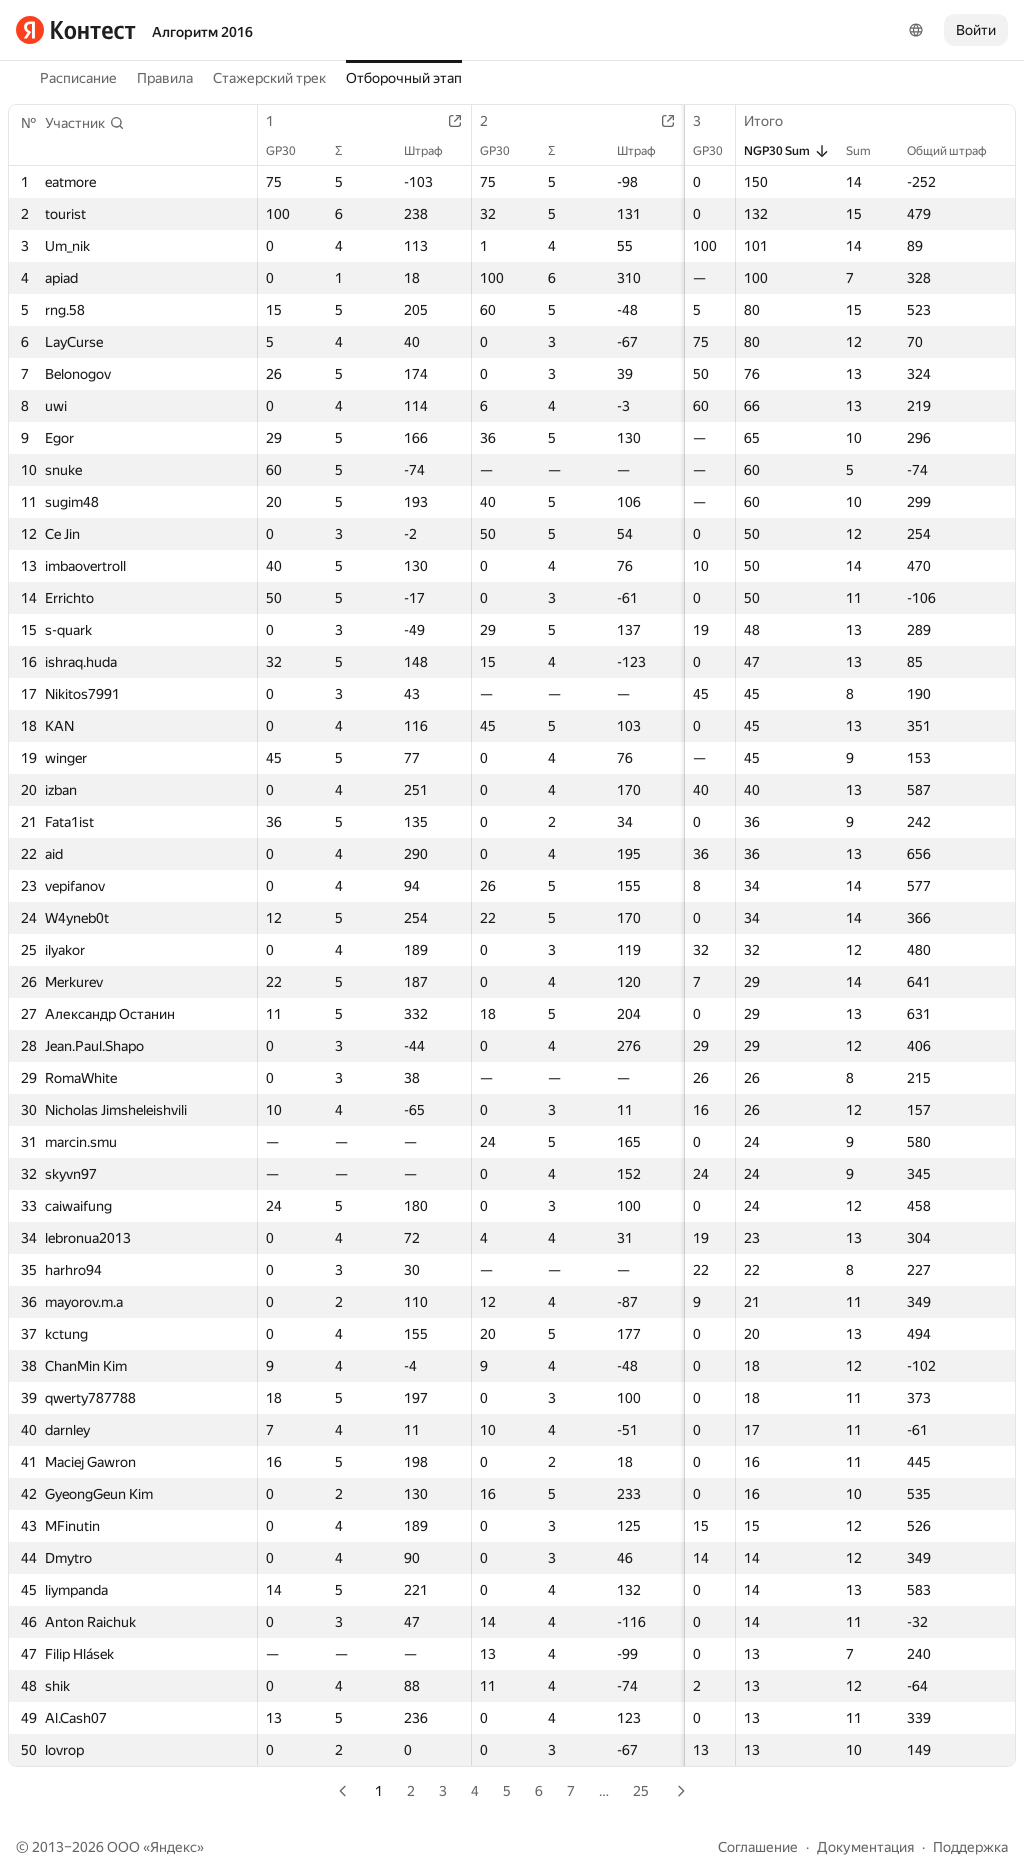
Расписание (78, 78)
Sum (868, 151)
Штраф (424, 151)
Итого (773, 121)
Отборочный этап (404, 78)
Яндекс (173, 1847)
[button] (85, 123)
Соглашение (758, 1847)
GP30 (291, 151)
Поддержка (970, 1847)
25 (641, 1791)
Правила (165, 78)
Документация (865, 1847)
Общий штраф (957, 151)
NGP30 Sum (787, 151)
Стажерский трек (269, 78)
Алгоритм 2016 (202, 32)
